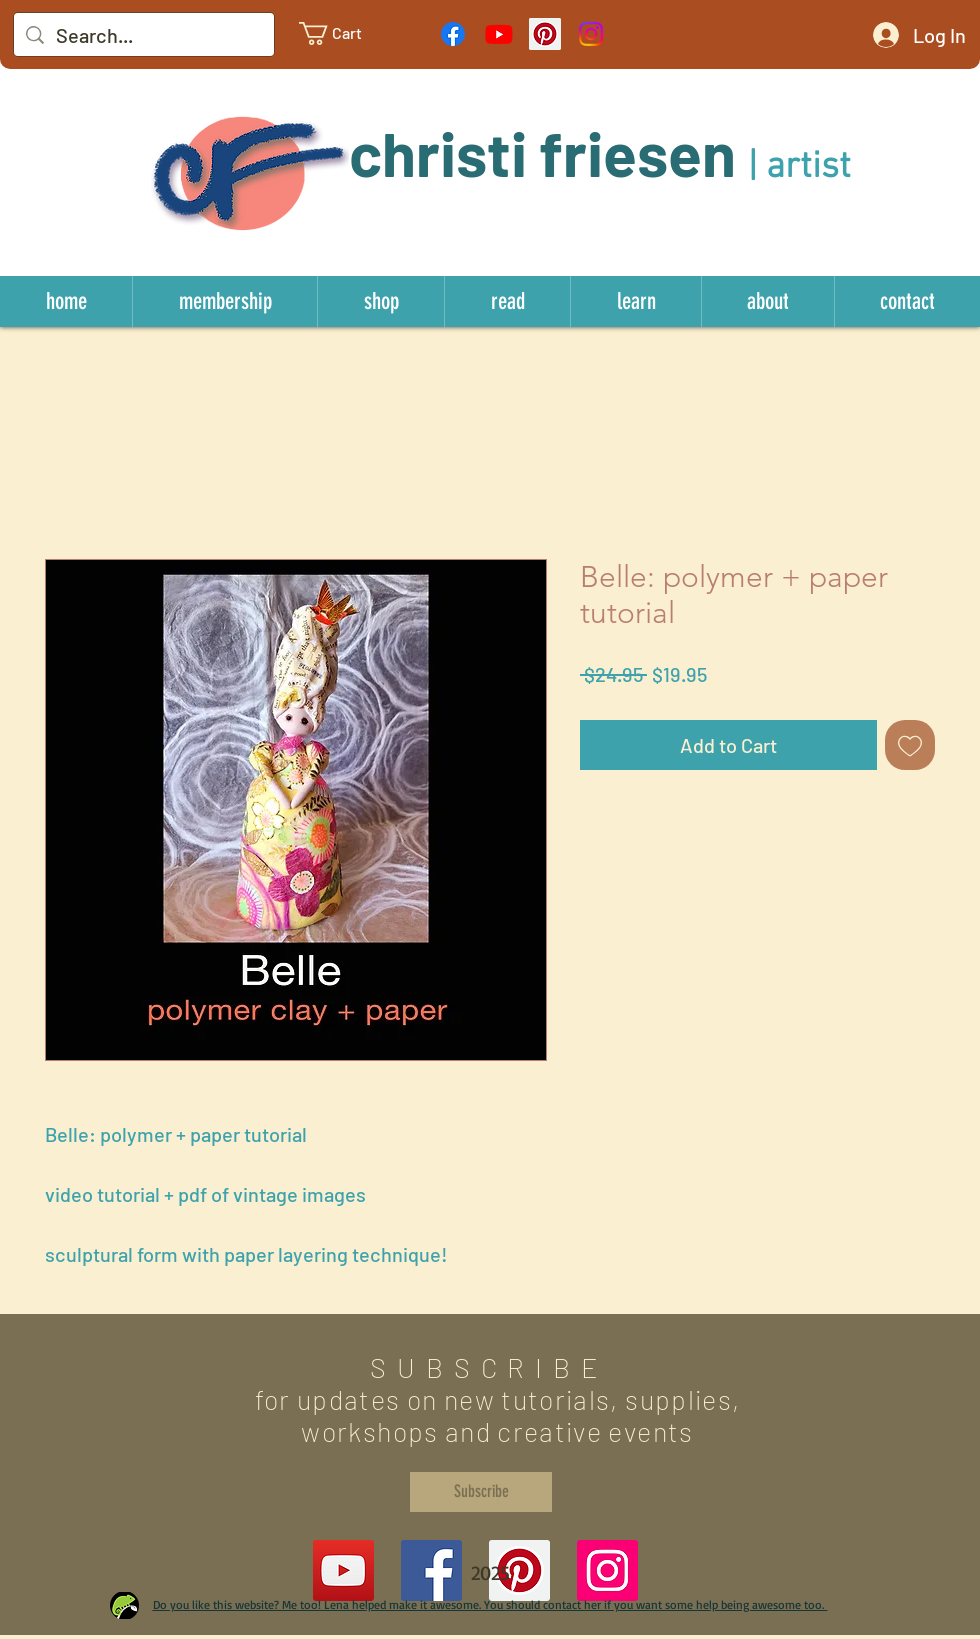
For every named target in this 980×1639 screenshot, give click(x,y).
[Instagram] (591, 34)
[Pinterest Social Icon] (545, 34)
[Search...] (144, 35)
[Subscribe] (481, 1492)
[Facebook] (453, 34)
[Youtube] (499, 34)
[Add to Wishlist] (910, 745)
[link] (346, 33)
